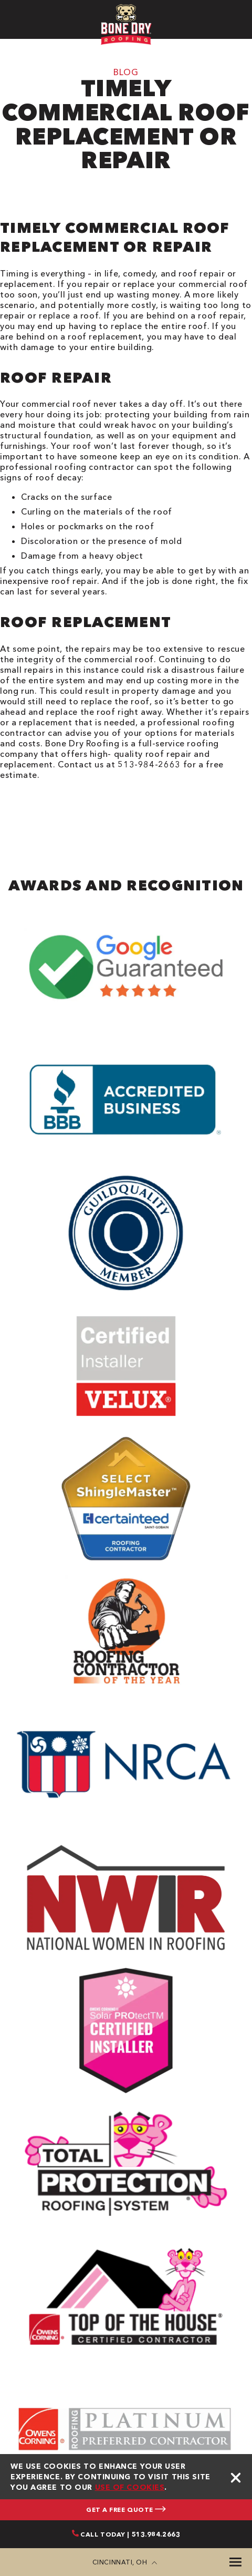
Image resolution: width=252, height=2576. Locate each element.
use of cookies (130, 2487)
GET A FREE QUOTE (126, 2509)
